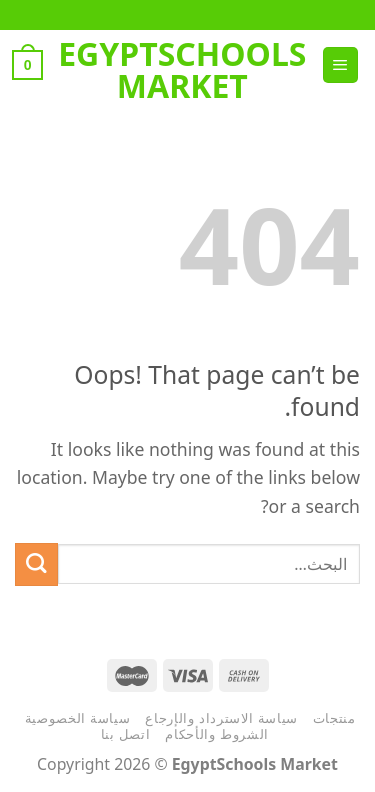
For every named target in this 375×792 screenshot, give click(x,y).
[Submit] (36, 564)
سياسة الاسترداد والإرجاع (221, 718)
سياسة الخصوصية (78, 718)
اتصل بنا (126, 734)
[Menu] (340, 65)
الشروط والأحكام (217, 734)
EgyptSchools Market (182, 70)
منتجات (334, 718)
